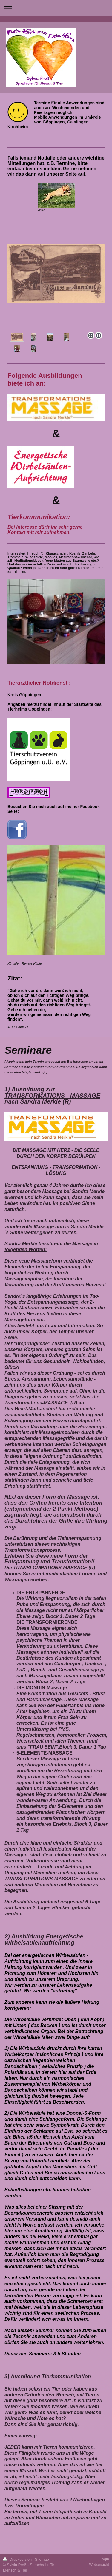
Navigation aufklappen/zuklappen (56, 7)
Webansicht (99, 2564)
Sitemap (42, 2559)
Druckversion (18, 2559)
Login (104, 2559)
